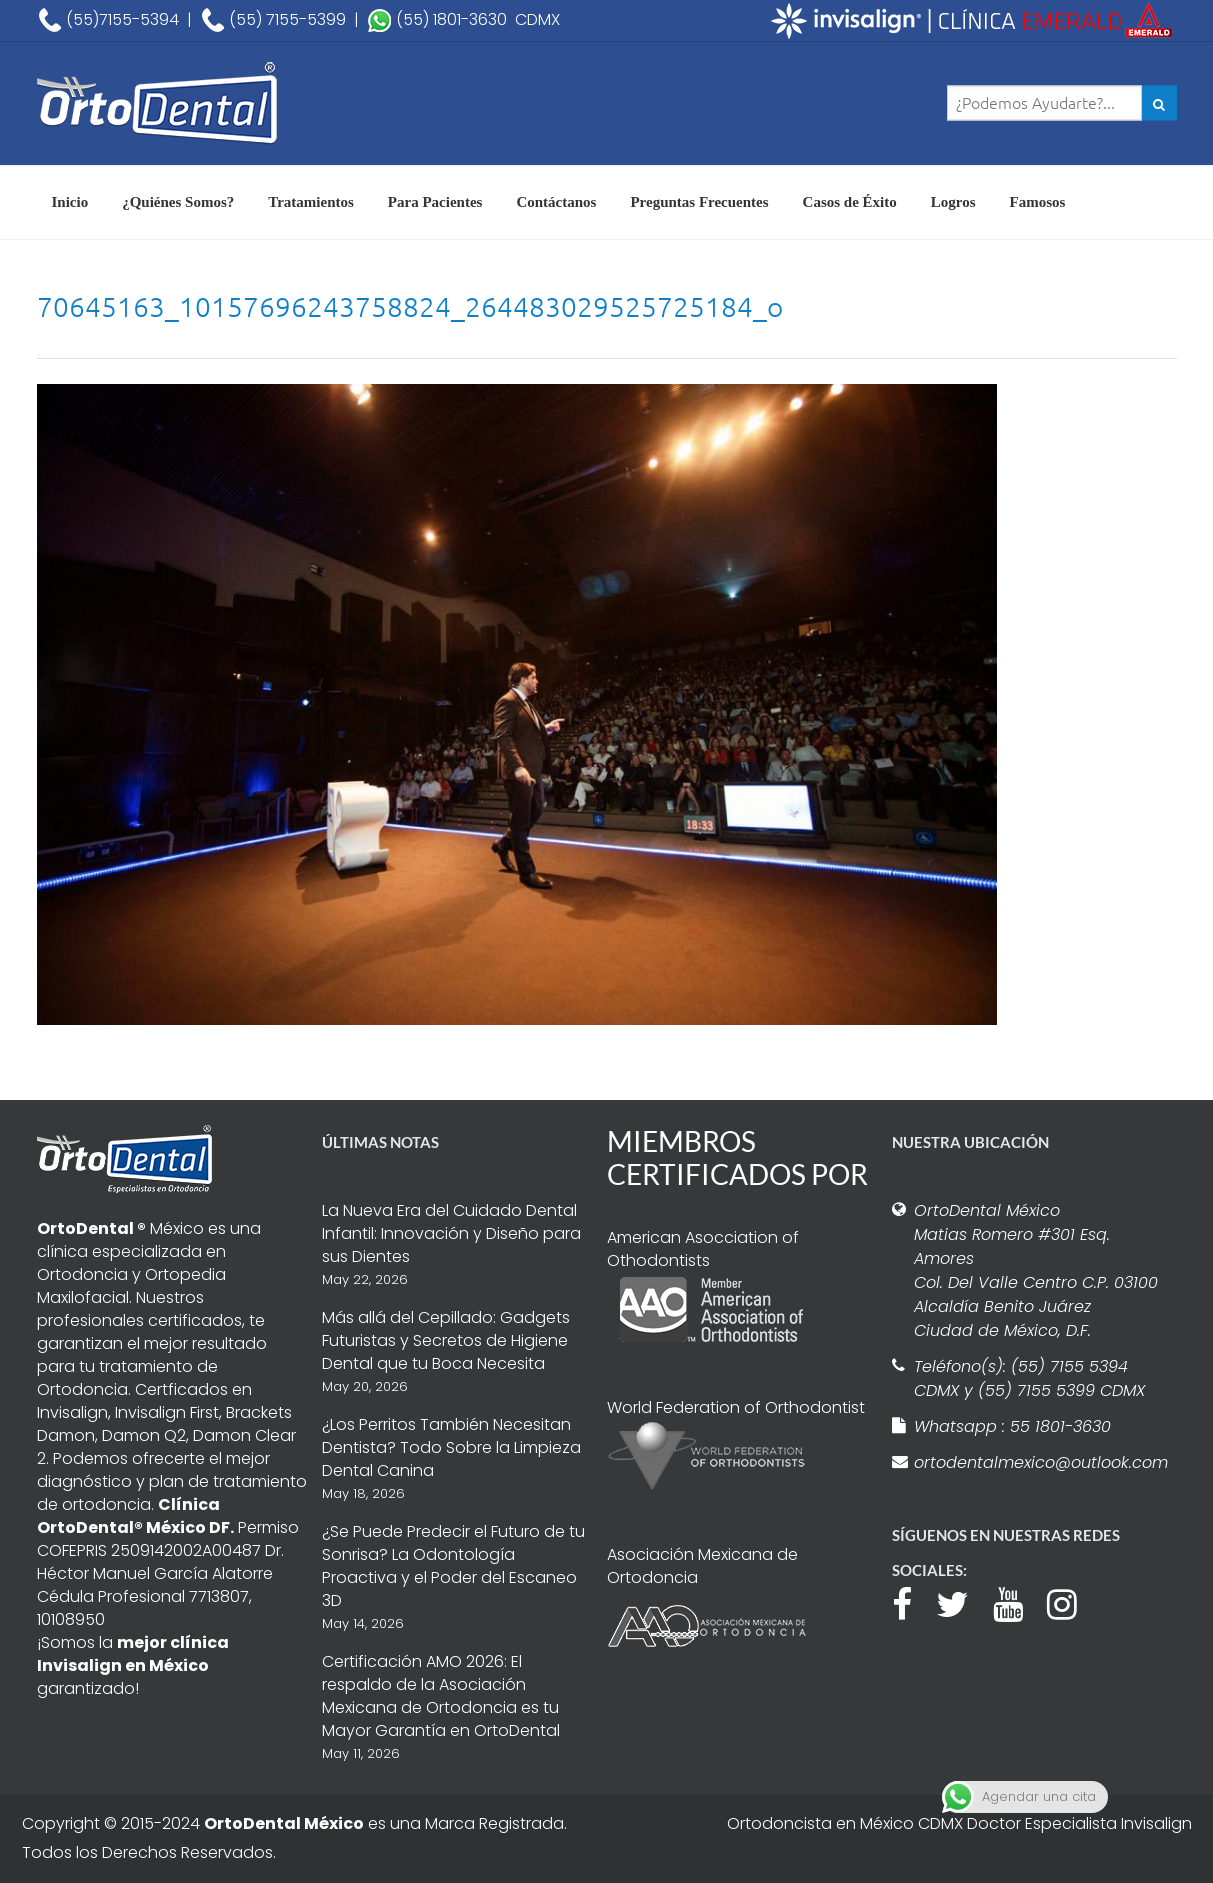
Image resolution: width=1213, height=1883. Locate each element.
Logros (953, 202)
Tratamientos (311, 202)
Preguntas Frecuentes (699, 202)
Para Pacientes (435, 202)
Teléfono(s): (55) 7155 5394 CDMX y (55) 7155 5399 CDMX (1029, 1378)
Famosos (1038, 202)
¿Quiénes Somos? (178, 202)
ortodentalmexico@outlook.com (1038, 1462)
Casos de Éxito (850, 202)
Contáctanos (556, 202)
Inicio (70, 202)
